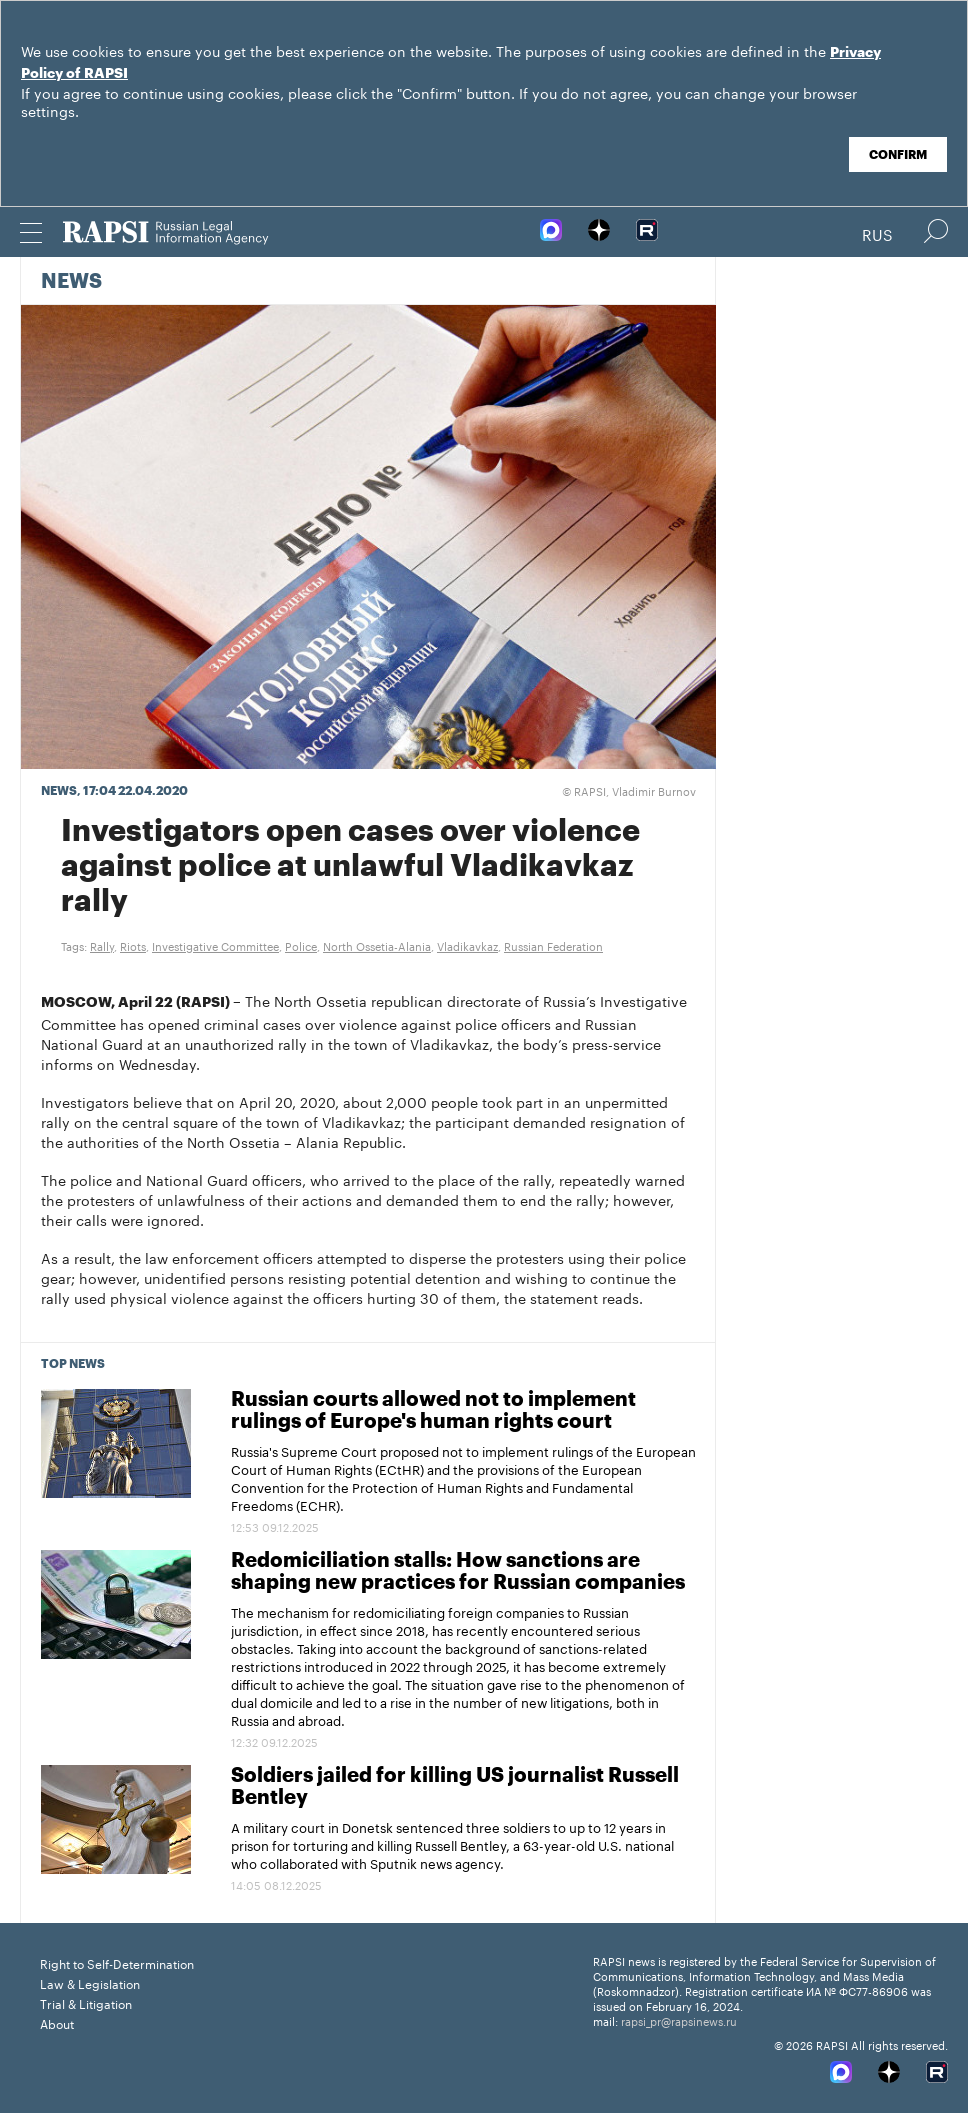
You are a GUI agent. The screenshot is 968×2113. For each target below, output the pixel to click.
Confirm (898, 155)
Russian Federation (553, 945)
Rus (877, 233)
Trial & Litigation (86, 2002)
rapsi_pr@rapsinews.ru (679, 2020)
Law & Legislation (90, 1982)
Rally (102, 945)
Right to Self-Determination (117, 1962)
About (57, 2022)
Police (301, 945)
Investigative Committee (215, 945)
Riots (133, 945)
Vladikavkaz (467, 945)
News (71, 282)
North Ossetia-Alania (377, 945)
